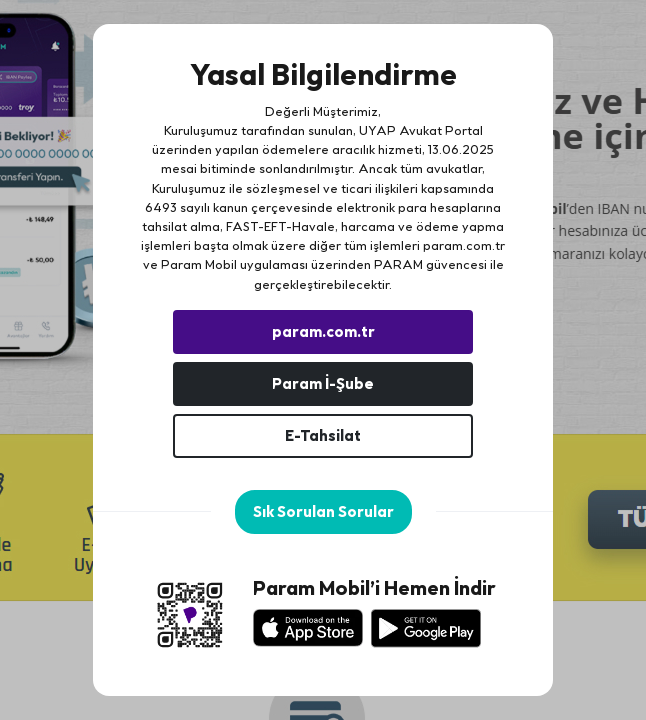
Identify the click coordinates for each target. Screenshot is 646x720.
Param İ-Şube (323, 383)
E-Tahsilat (323, 435)
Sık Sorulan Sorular (323, 511)
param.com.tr (464, 245)
